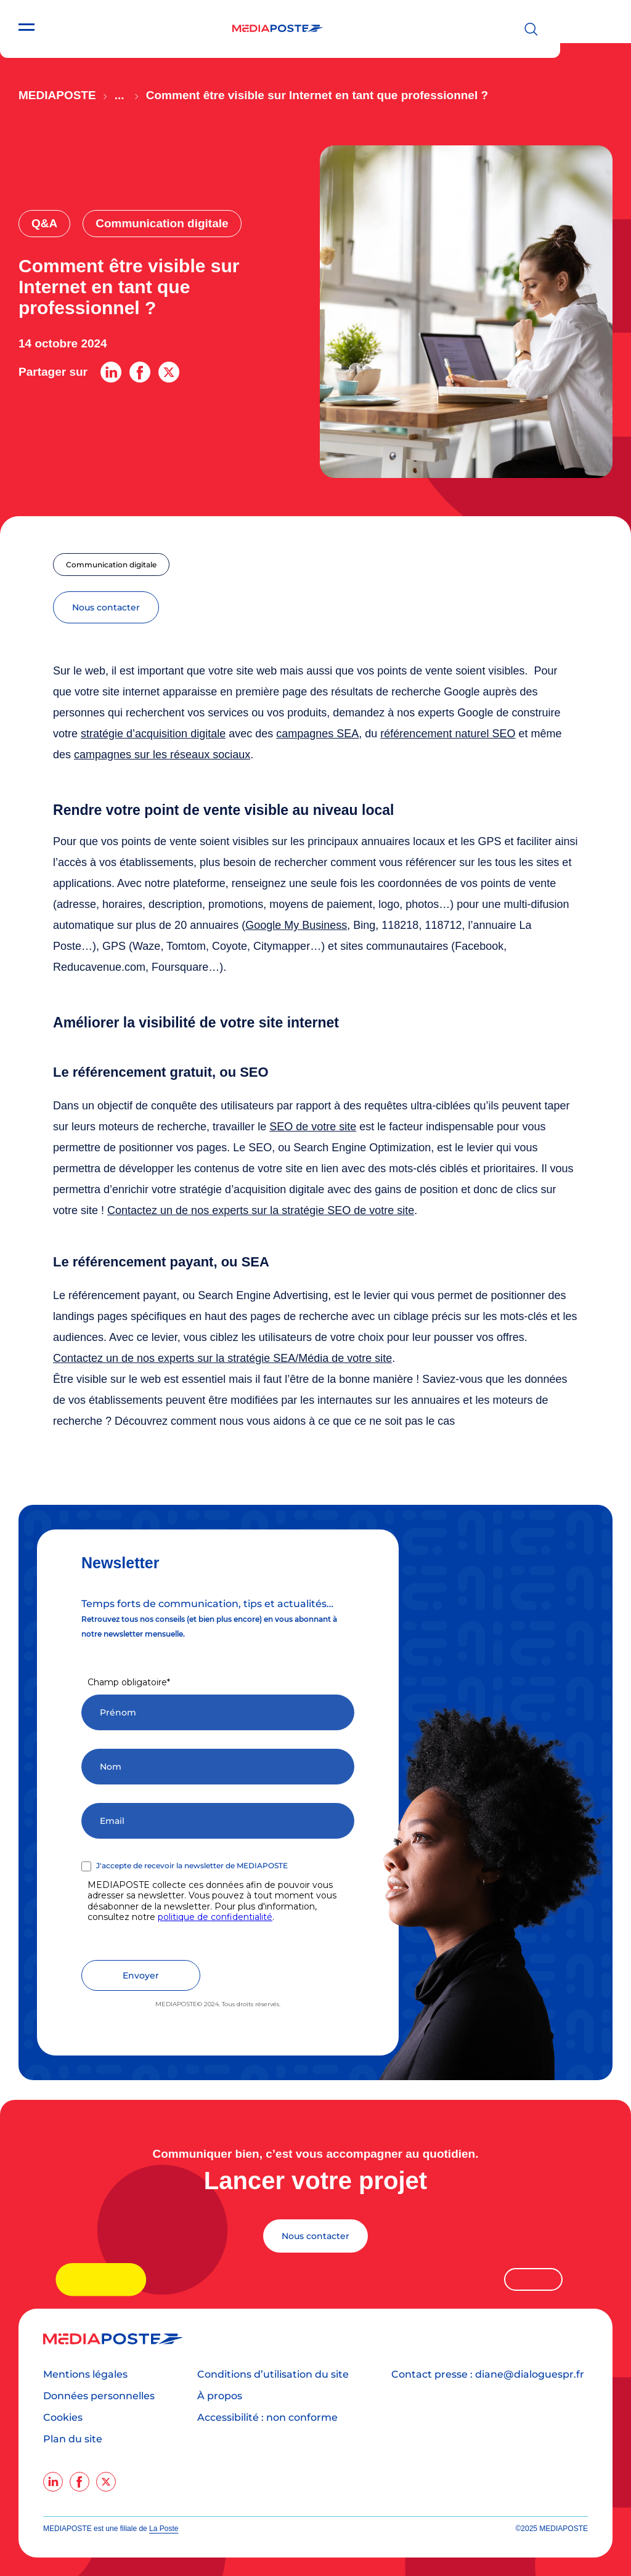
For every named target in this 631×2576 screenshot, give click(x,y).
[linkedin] (53, 2482)
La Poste (163, 2528)
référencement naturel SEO (447, 733)
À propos (219, 2396)
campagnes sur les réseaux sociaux (162, 754)
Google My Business (296, 925)
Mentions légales (85, 2374)
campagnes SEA (317, 733)
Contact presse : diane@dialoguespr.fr (487, 2374)
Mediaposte (57, 95)
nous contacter (106, 607)
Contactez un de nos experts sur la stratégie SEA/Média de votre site (222, 1358)
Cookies (63, 2417)
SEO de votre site (312, 1126)
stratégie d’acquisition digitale (153, 733)
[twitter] (106, 2482)
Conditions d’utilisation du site (273, 2374)
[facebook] (79, 2482)
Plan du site (72, 2439)
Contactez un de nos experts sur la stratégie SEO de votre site (260, 1210)
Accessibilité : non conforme (267, 2417)
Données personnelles (99, 2396)
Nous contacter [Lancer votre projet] (315, 2236)
